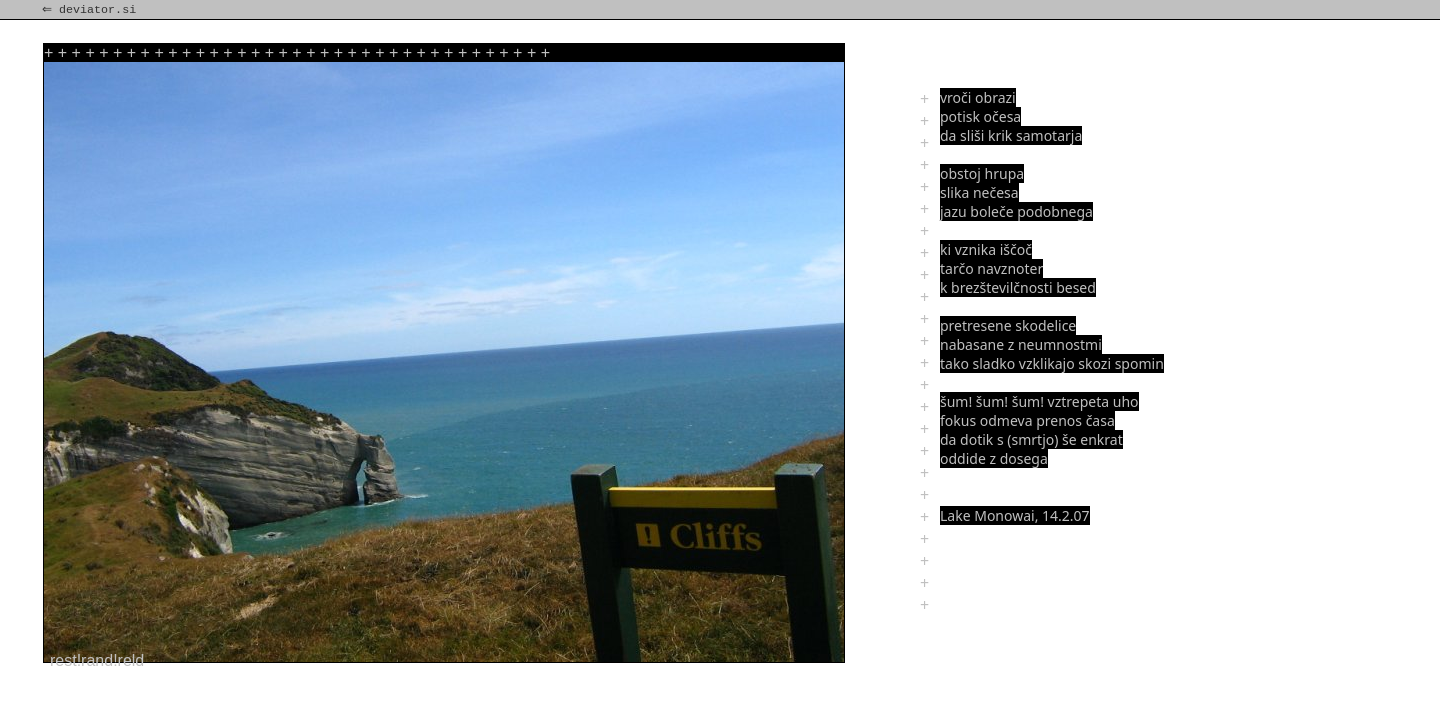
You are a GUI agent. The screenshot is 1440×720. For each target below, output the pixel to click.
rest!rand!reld (97, 660)
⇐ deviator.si (91, 10)
